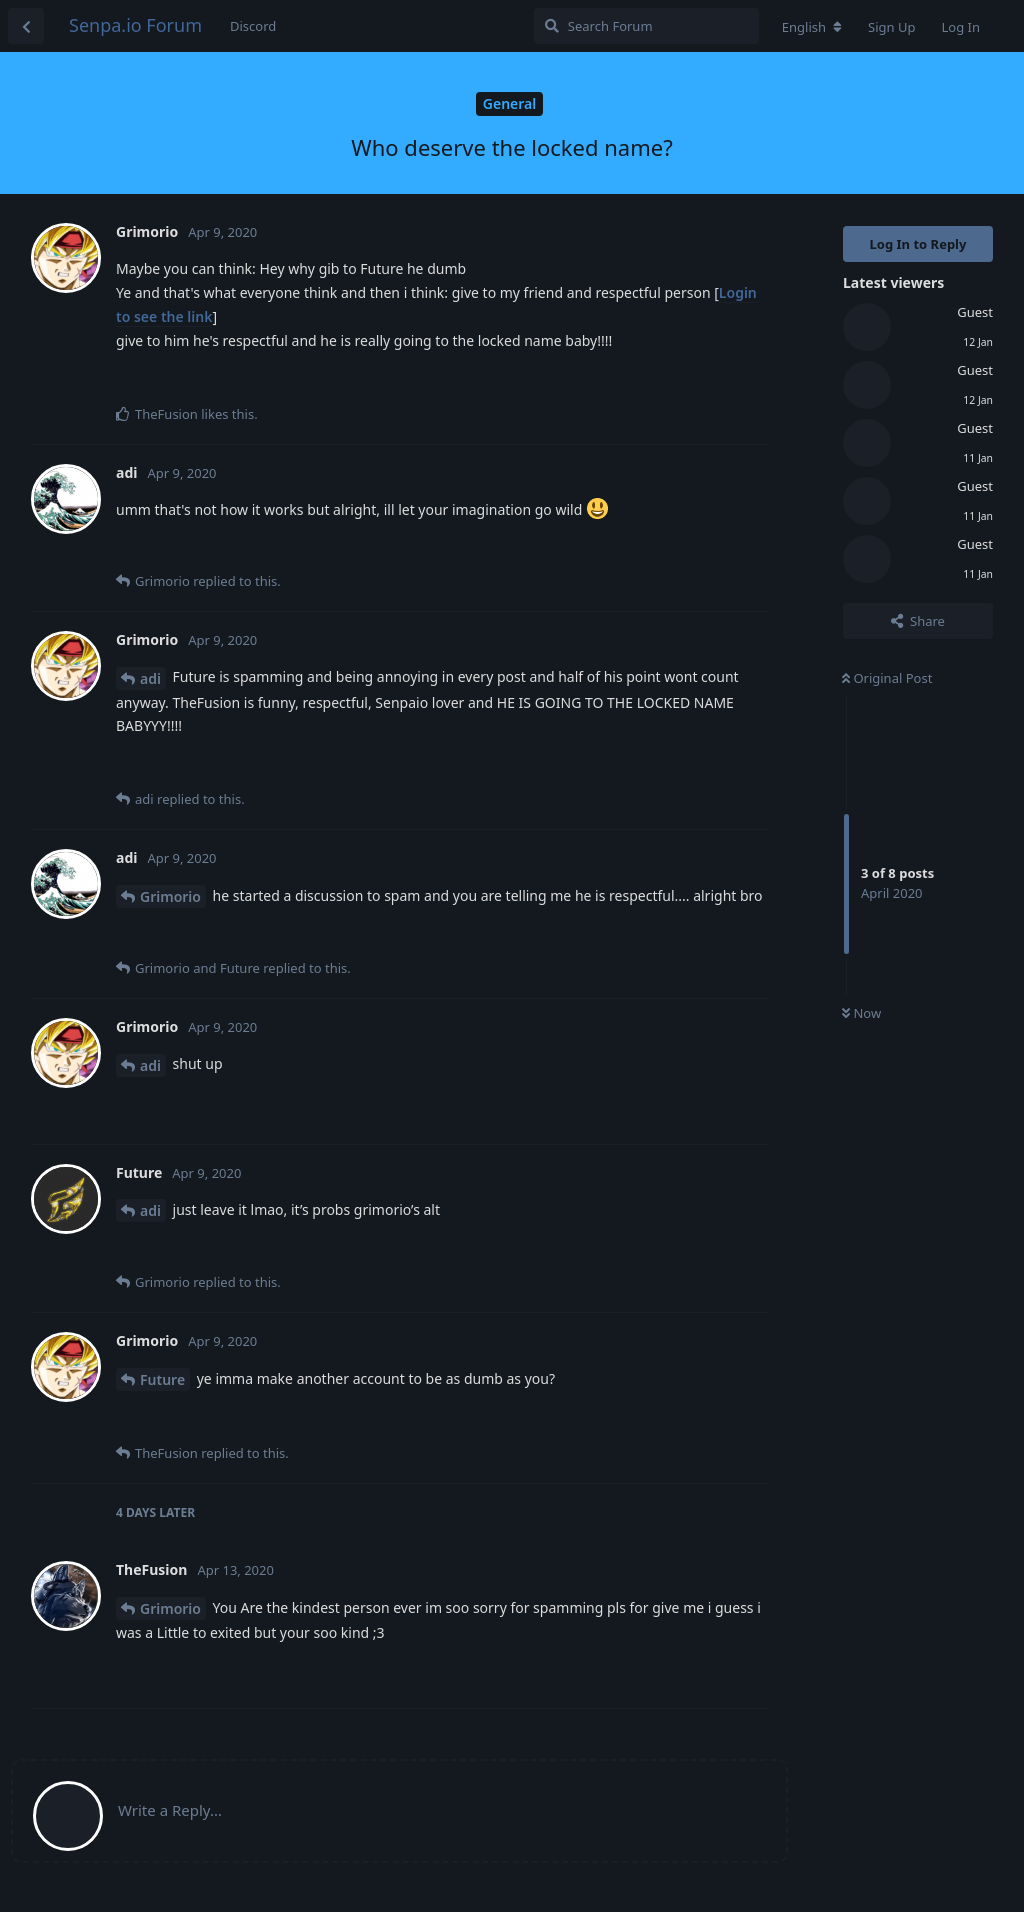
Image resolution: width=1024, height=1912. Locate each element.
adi (150, 678)
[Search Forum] (646, 26)
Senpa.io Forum (135, 25)
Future (162, 1379)
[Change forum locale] (812, 27)
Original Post (887, 678)
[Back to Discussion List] (26, 26)
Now (861, 1013)
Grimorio (170, 896)
